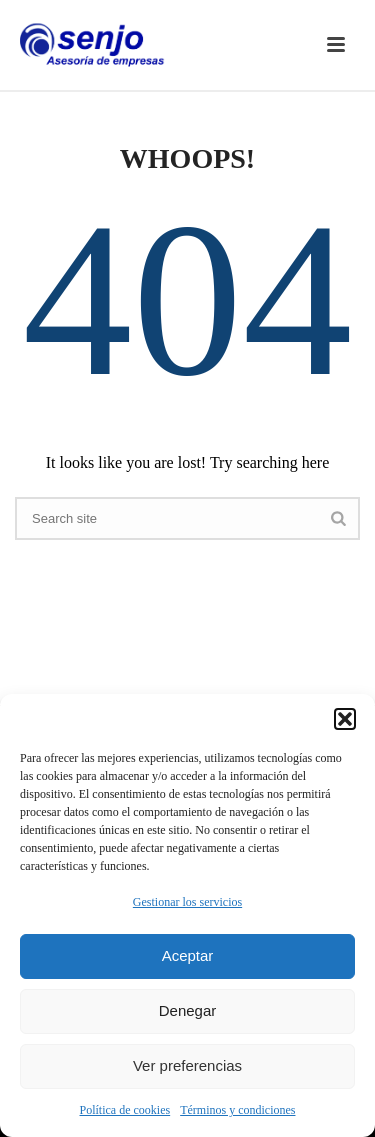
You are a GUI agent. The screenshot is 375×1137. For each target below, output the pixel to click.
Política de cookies (125, 1110)
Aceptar (188, 955)
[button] (345, 719)
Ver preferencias (187, 1065)
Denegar (188, 1010)
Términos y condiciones (237, 1110)
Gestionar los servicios (187, 902)
